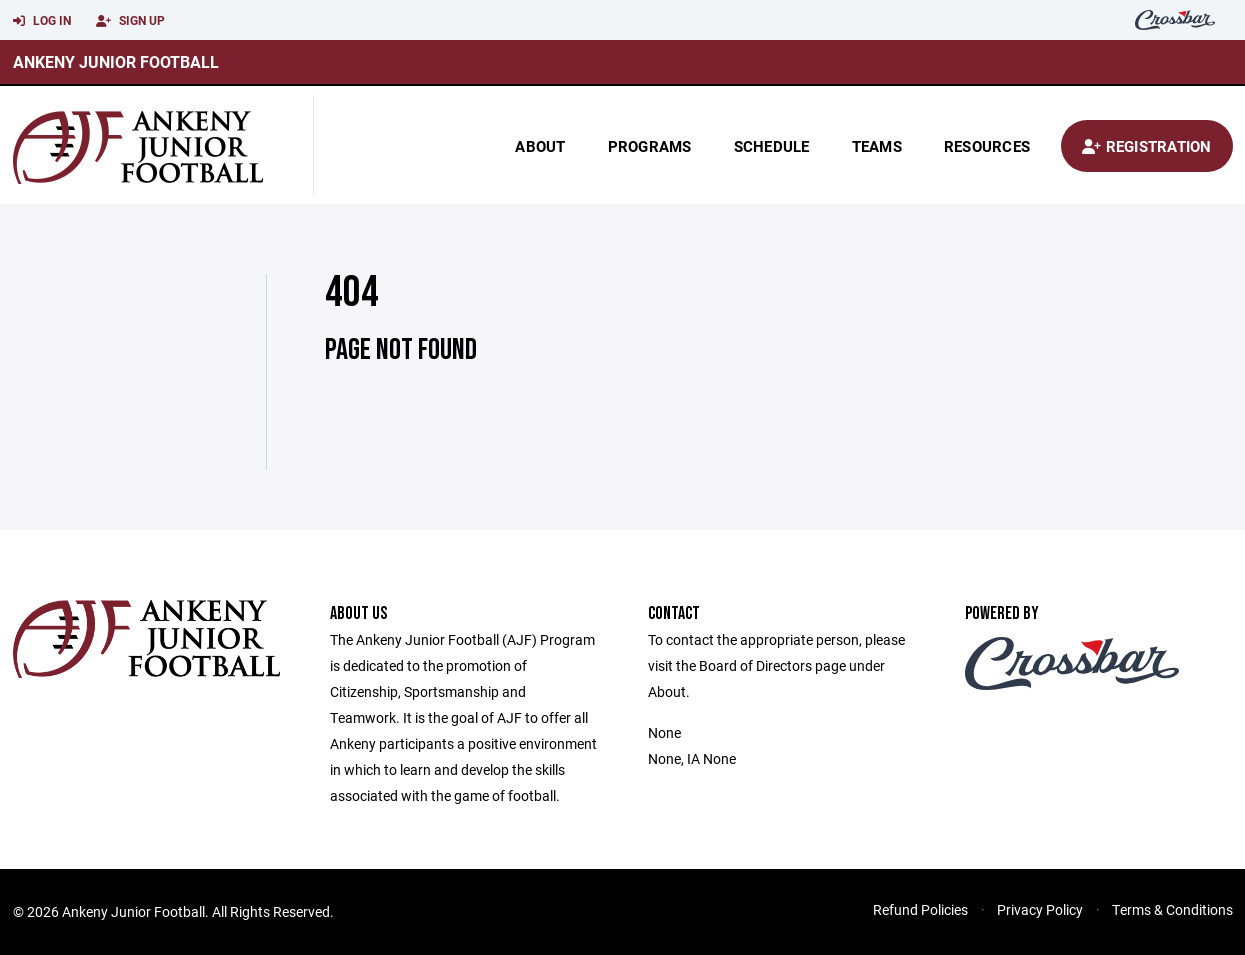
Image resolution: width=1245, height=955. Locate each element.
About (540, 146)
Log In (42, 21)
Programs (650, 146)
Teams (877, 146)
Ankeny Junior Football (116, 61)
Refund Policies (920, 909)
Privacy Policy (1040, 909)
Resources (987, 146)
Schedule (772, 146)
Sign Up (130, 21)
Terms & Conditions (1172, 909)
